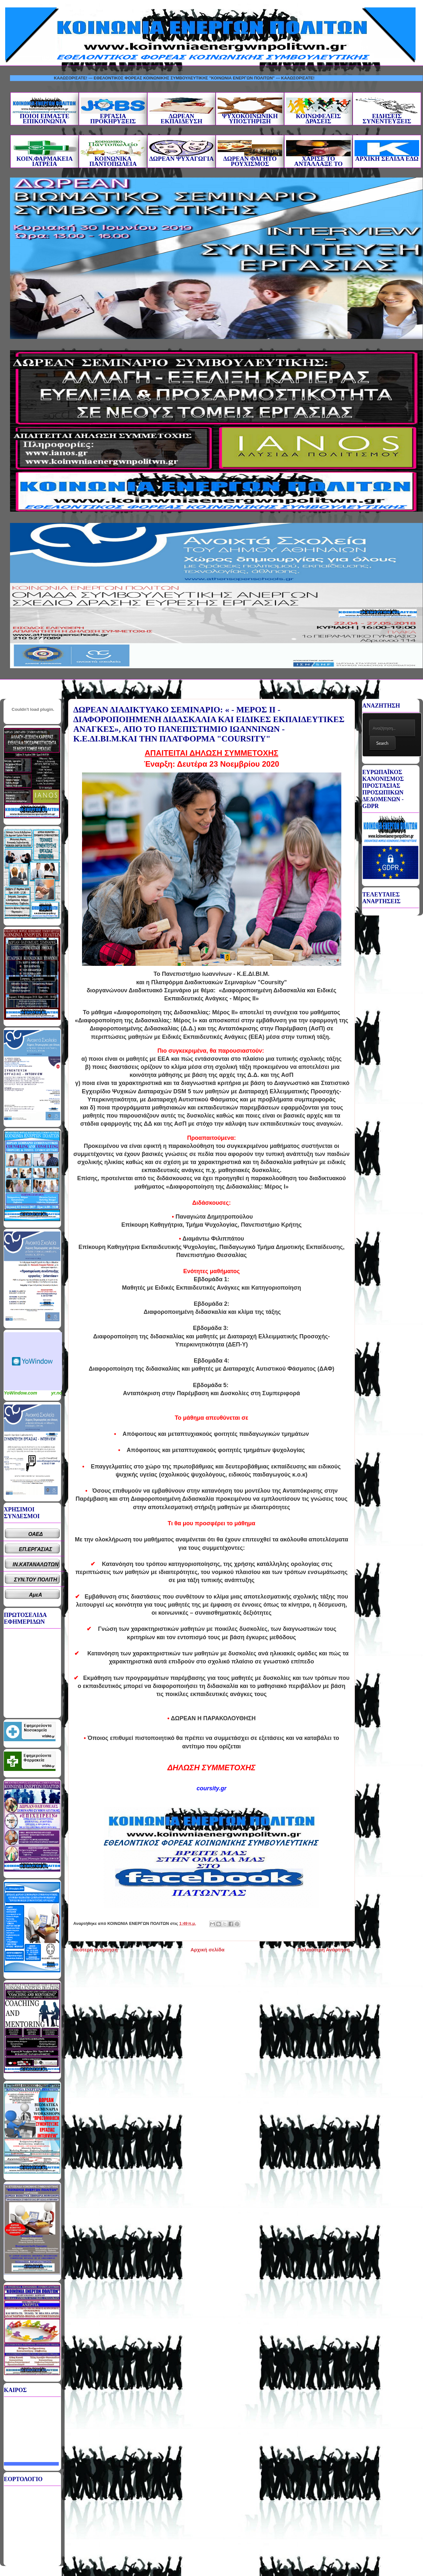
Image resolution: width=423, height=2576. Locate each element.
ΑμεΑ (35, 1595)
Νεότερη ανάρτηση (95, 1949)
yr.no (56, 1392)
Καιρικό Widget (33, 1361)
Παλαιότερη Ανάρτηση (323, 1949)
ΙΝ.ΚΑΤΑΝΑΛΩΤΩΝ (35, 1564)
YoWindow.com (20, 1392)
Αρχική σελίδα (207, 1949)
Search (382, 743)
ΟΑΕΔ (35, 1534)
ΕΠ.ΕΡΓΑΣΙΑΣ (35, 1549)
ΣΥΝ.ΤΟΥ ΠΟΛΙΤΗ (35, 1579)
